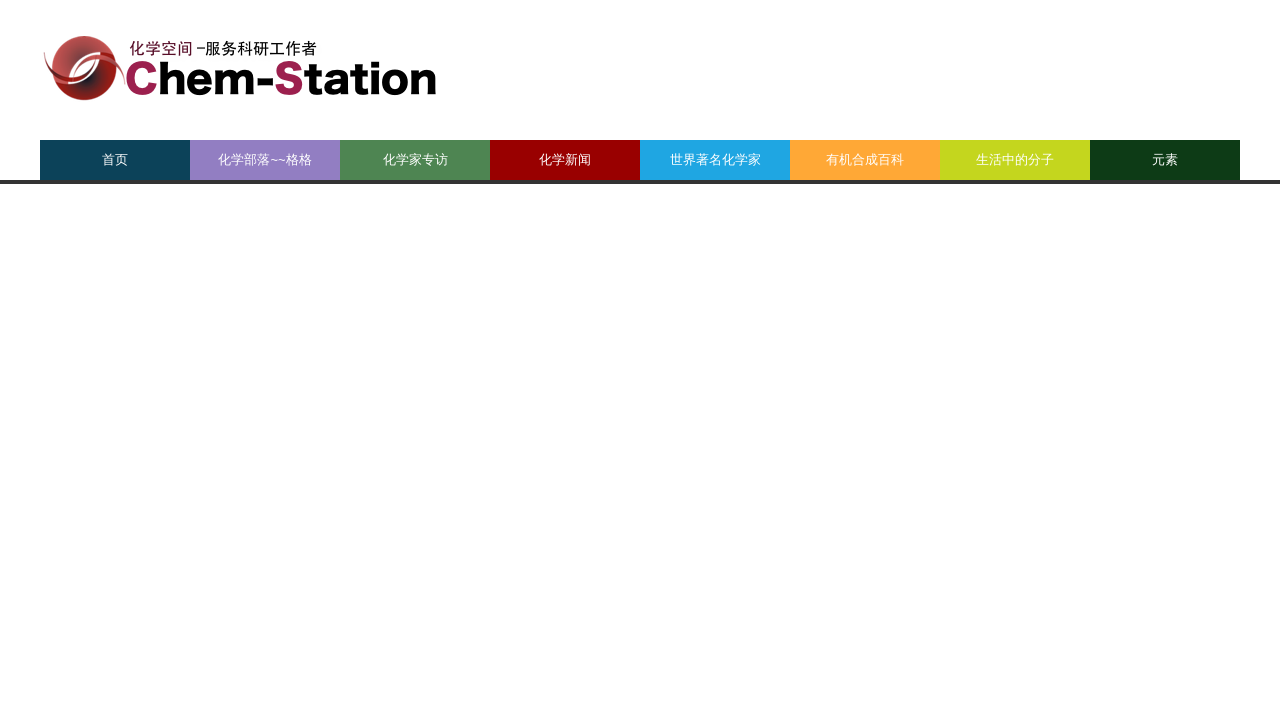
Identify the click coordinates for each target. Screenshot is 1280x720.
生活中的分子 (1015, 159)
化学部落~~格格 (264, 159)
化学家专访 (415, 159)
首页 (115, 159)
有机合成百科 (865, 159)
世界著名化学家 (715, 159)
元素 (1165, 159)
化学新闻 (565, 159)
